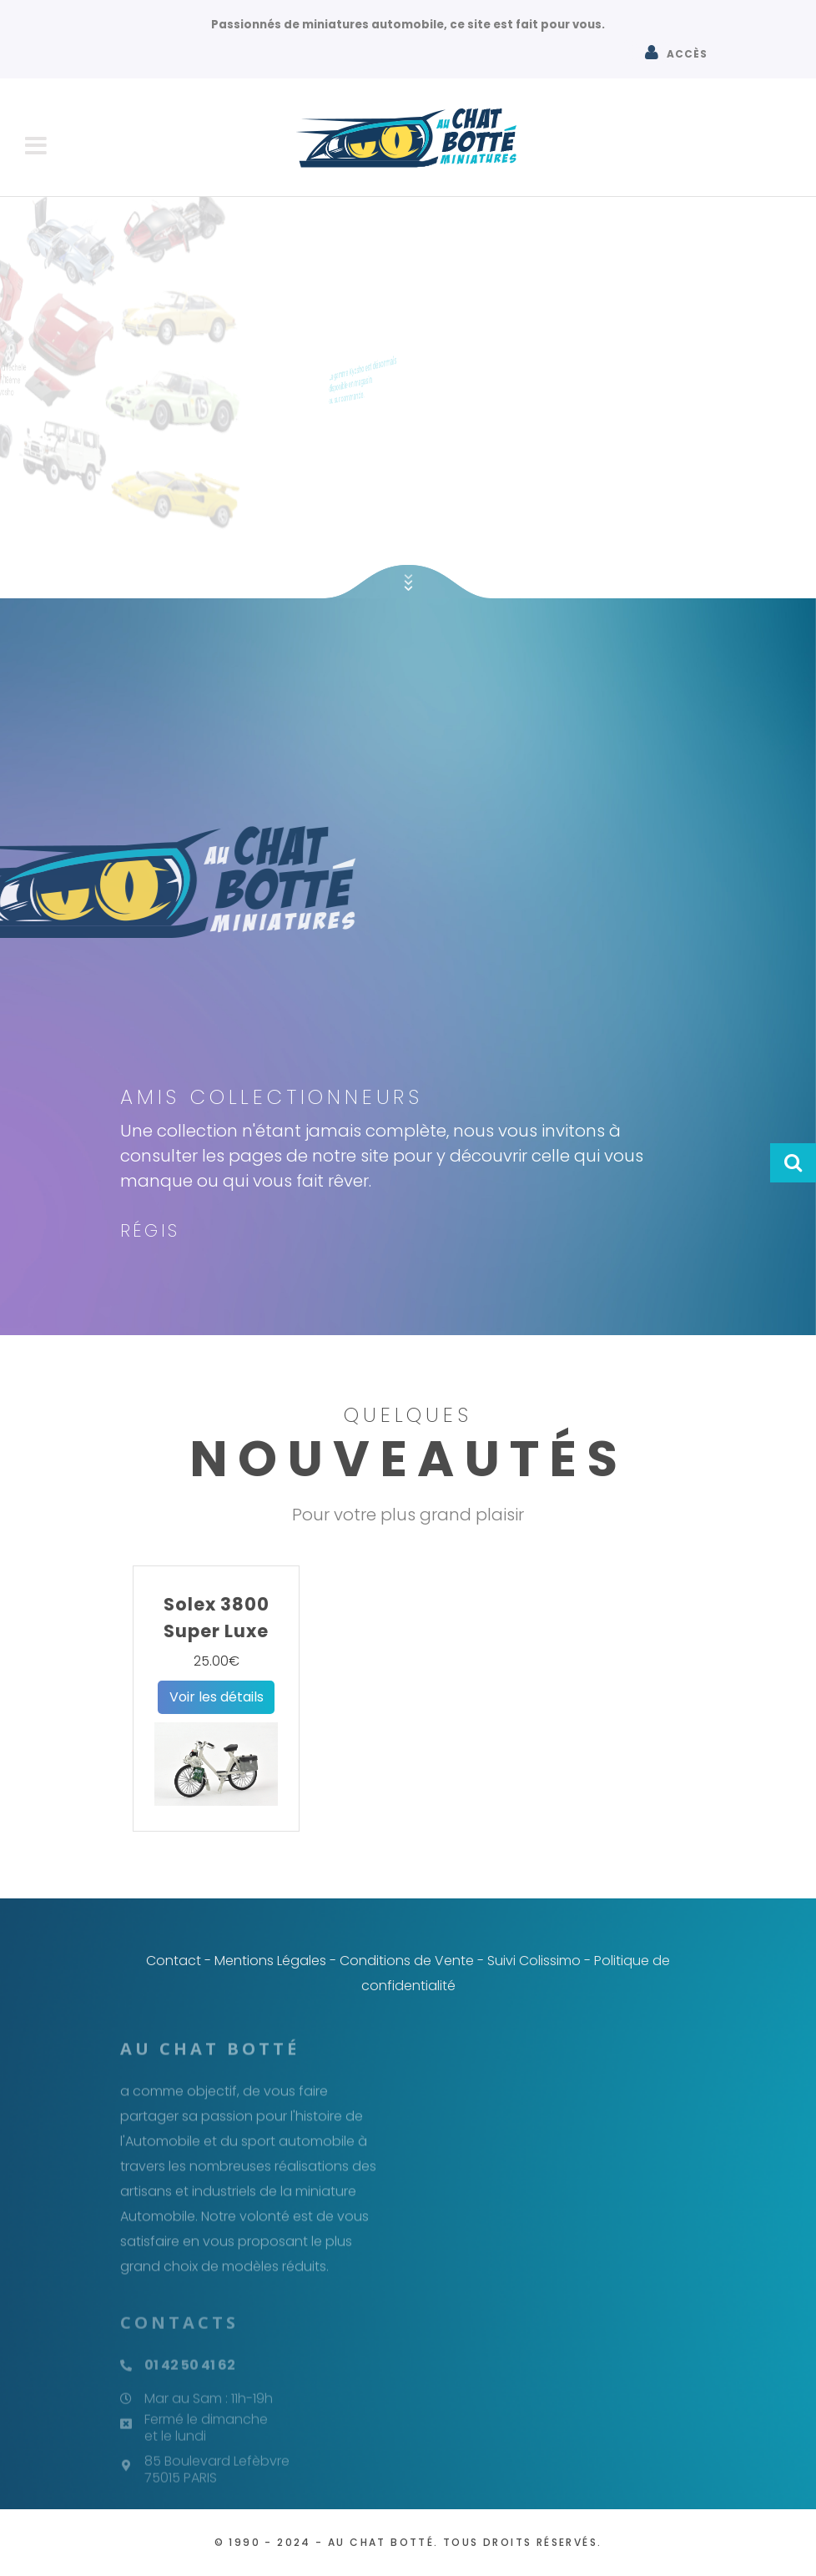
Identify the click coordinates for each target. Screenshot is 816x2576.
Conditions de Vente (407, 1960)
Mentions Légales (270, 1960)
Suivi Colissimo (534, 1960)
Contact (173, 1960)
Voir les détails (216, 1696)
